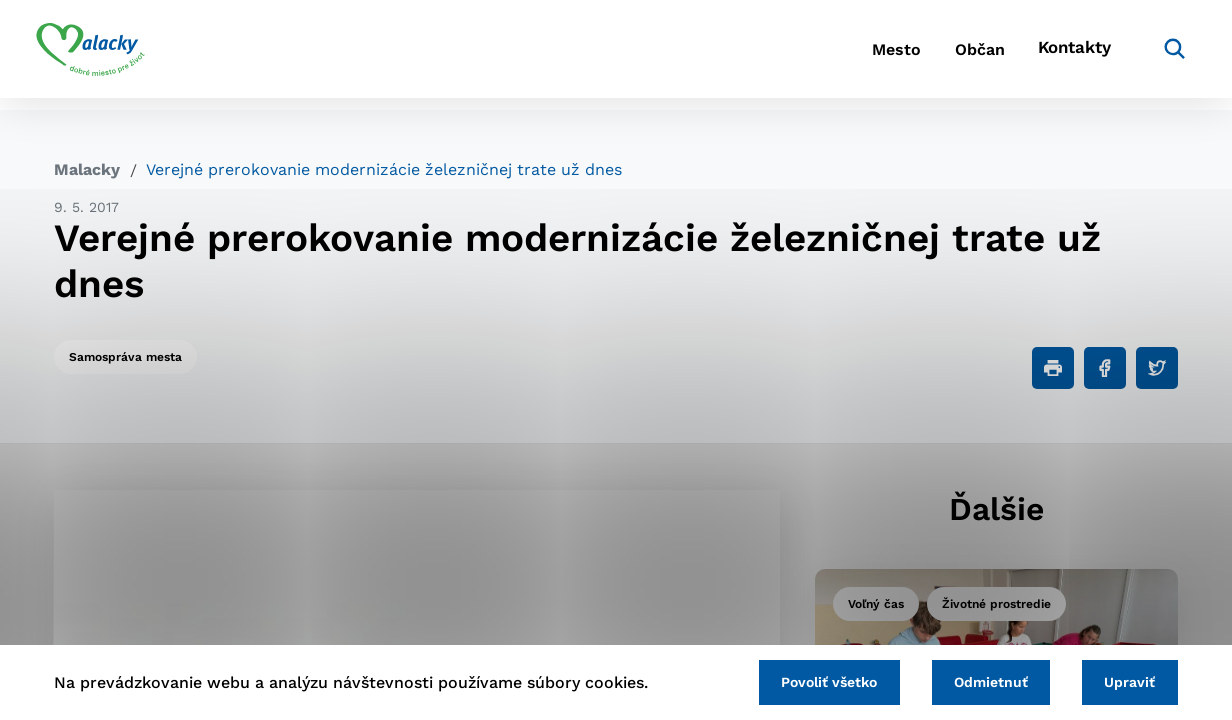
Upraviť (1126, 681)
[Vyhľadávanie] (1148, 55)
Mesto (841, 55)
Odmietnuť (980, 681)
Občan (941, 55)
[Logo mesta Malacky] (108, 55)
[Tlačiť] (1053, 368)
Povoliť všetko (811, 681)
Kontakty (1052, 55)
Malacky (87, 169)
